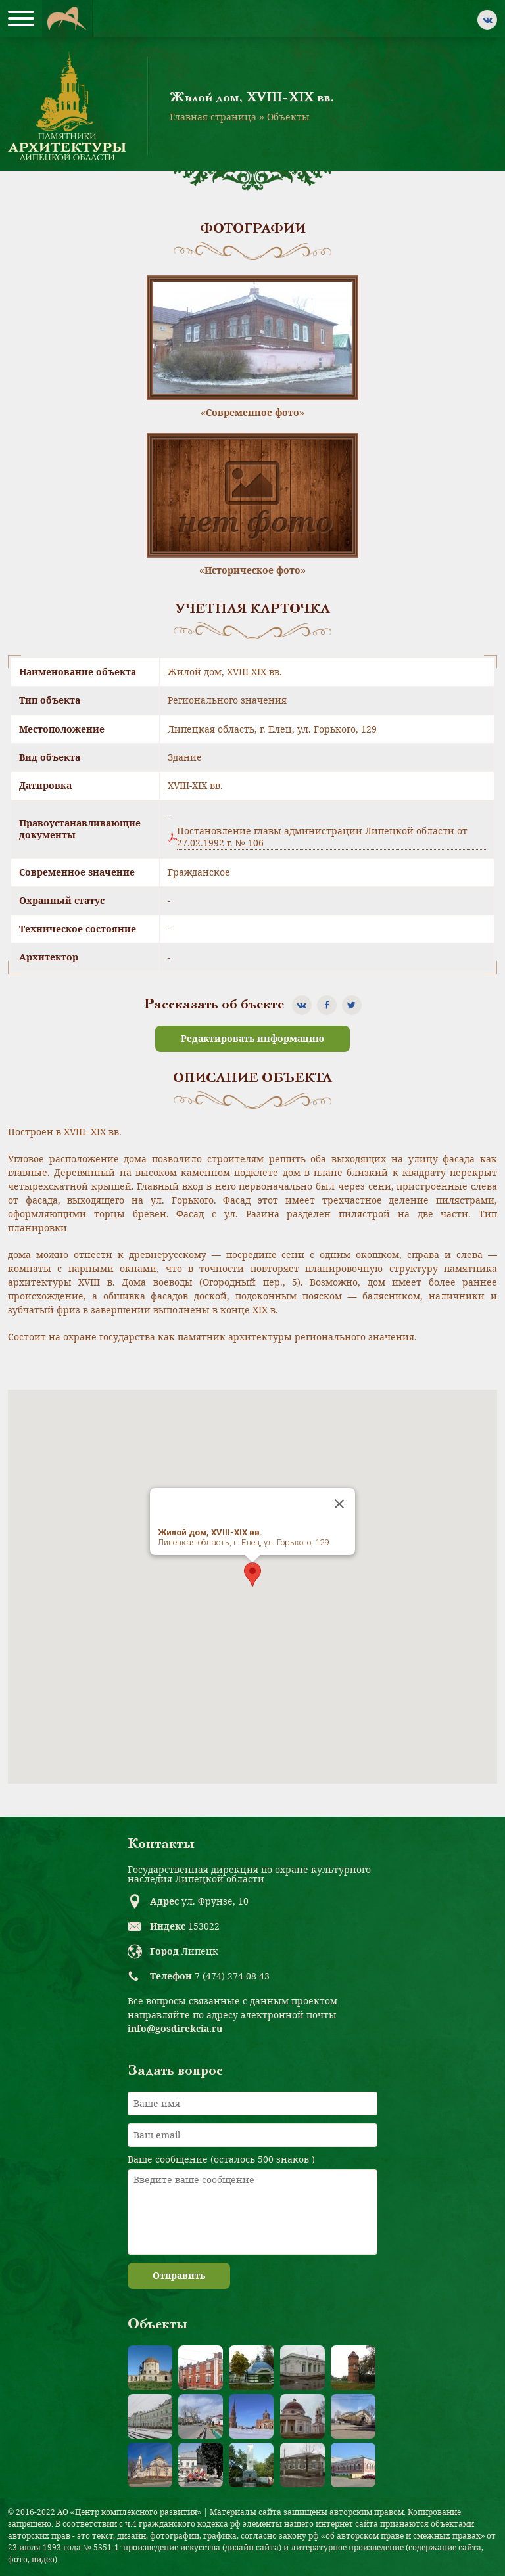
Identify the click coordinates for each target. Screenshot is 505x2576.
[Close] (339, 1504)
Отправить (179, 2275)
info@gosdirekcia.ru (175, 2028)
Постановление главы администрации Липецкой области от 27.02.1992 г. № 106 (322, 837)
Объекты (288, 116)
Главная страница (213, 116)
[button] (252, 1574)
